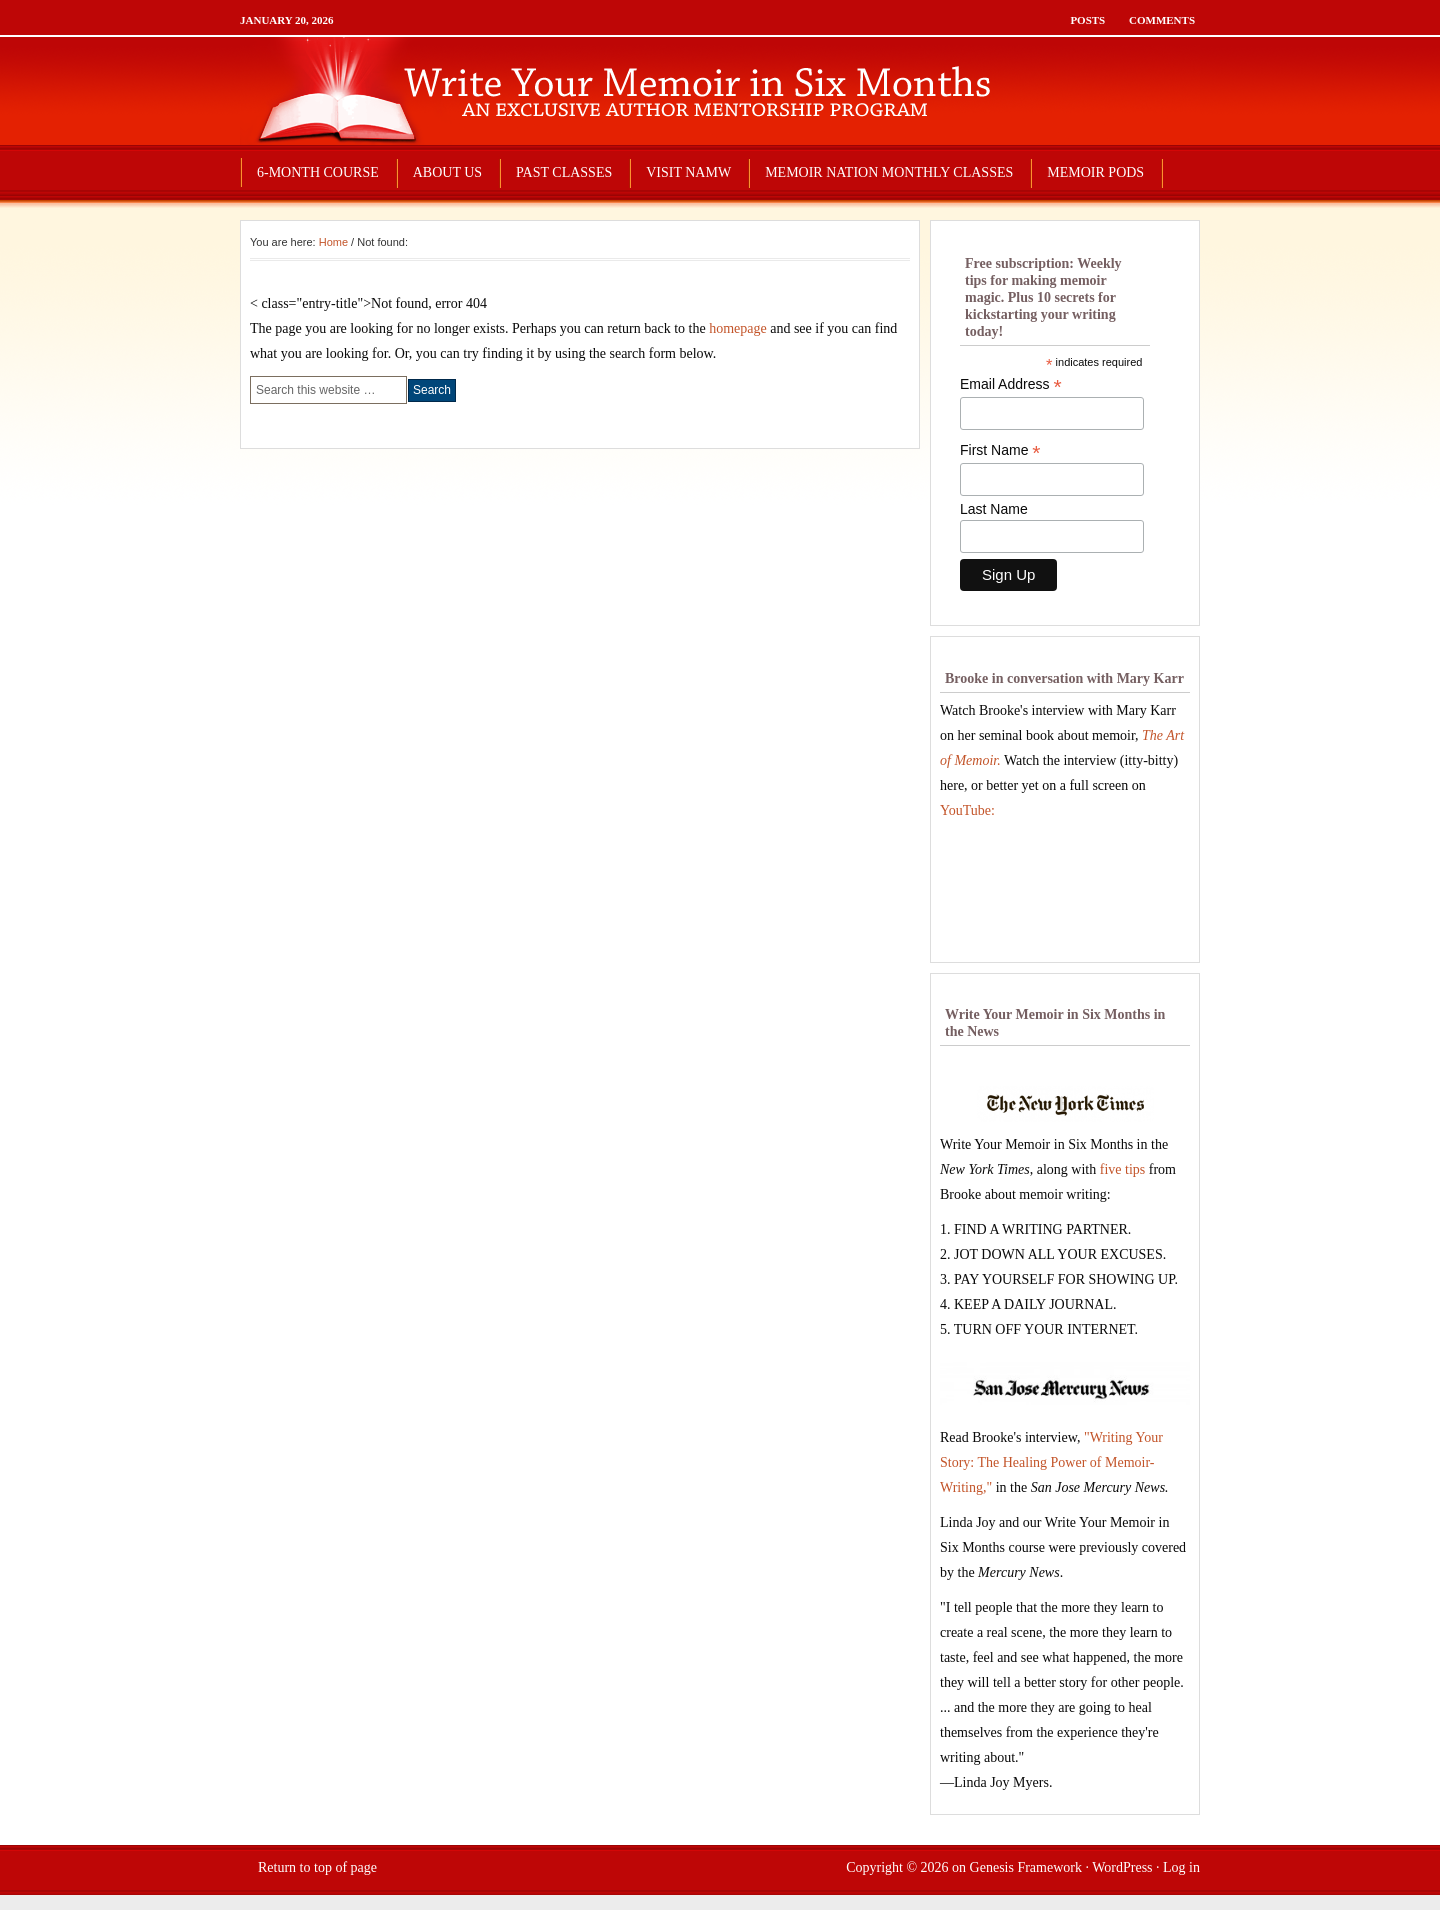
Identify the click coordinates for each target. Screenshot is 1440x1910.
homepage (738, 328)
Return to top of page (317, 1867)
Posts (1087, 20)
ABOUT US (447, 172)
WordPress (1122, 1867)
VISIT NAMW (688, 172)
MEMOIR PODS (1095, 172)
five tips (1123, 1169)
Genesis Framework (1026, 1867)
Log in (1181, 1867)
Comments (1162, 20)
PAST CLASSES (564, 172)
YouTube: (967, 810)
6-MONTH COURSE (318, 172)
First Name (1000, 450)
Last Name (994, 509)
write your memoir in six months (720, 90)
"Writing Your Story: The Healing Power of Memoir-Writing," (1051, 1462)
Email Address (1011, 384)
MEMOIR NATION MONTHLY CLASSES (889, 172)
